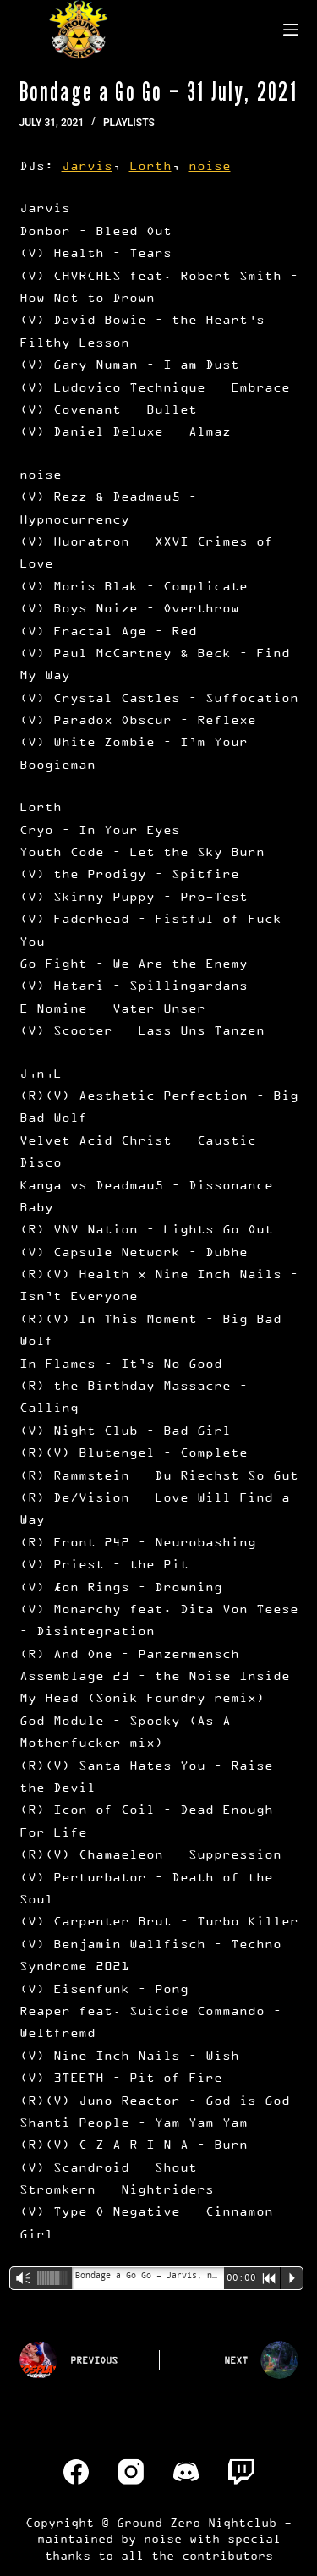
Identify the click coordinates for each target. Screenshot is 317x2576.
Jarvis (87, 165)
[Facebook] (76, 2472)
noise (210, 165)
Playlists (129, 123)
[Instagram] (131, 2472)
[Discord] (186, 2472)
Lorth (150, 165)
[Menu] (290, 29)
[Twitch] (241, 2472)
